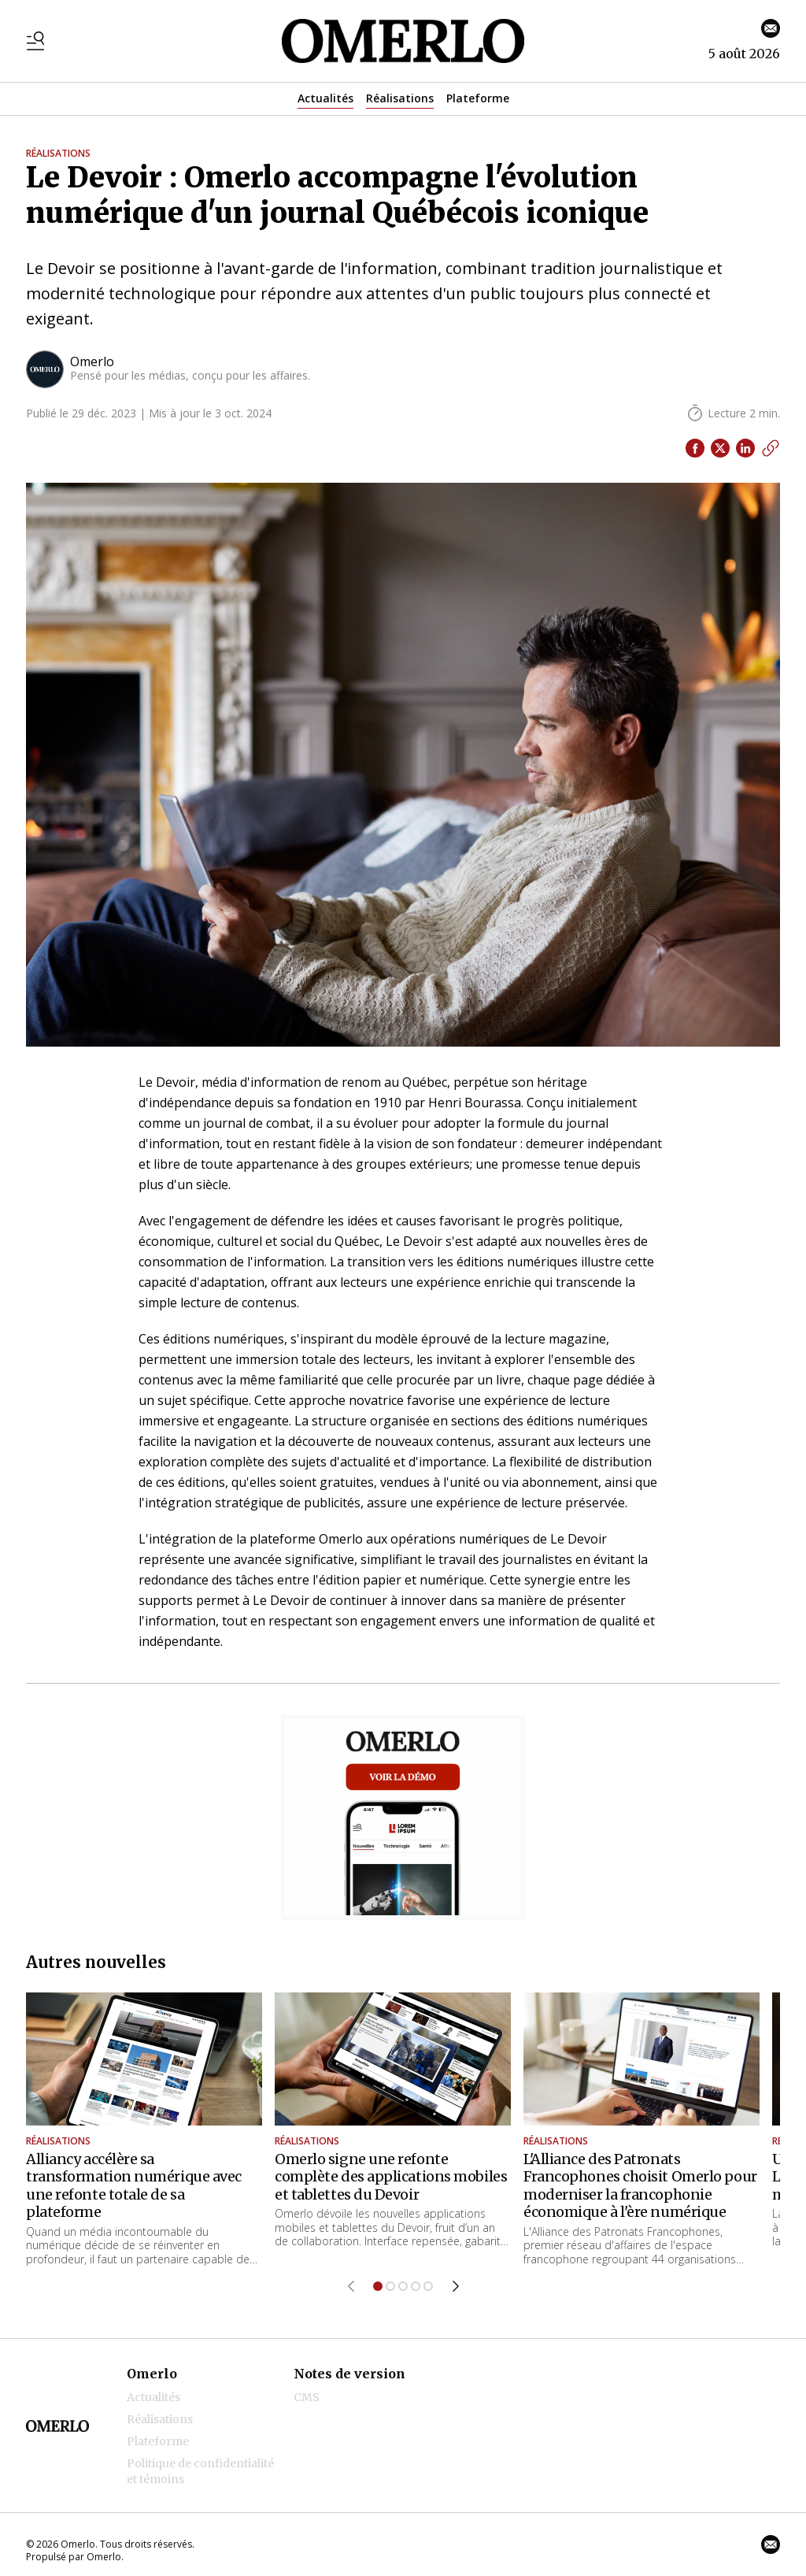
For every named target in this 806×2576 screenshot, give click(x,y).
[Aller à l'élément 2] (390, 2286)
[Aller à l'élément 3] (403, 2286)
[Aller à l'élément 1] (378, 2286)
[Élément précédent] (351, 2286)
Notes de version (349, 2373)
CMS (307, 2397)
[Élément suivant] (456, 2286)
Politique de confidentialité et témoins (200, 2471)
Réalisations (400, 98)
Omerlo (152, 2373)
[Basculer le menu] (35, 41)
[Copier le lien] (770, 448)
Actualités (325, 98)
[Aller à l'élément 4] (415, 2286)
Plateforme (477, 98)
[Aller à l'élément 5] (428, 2286)
